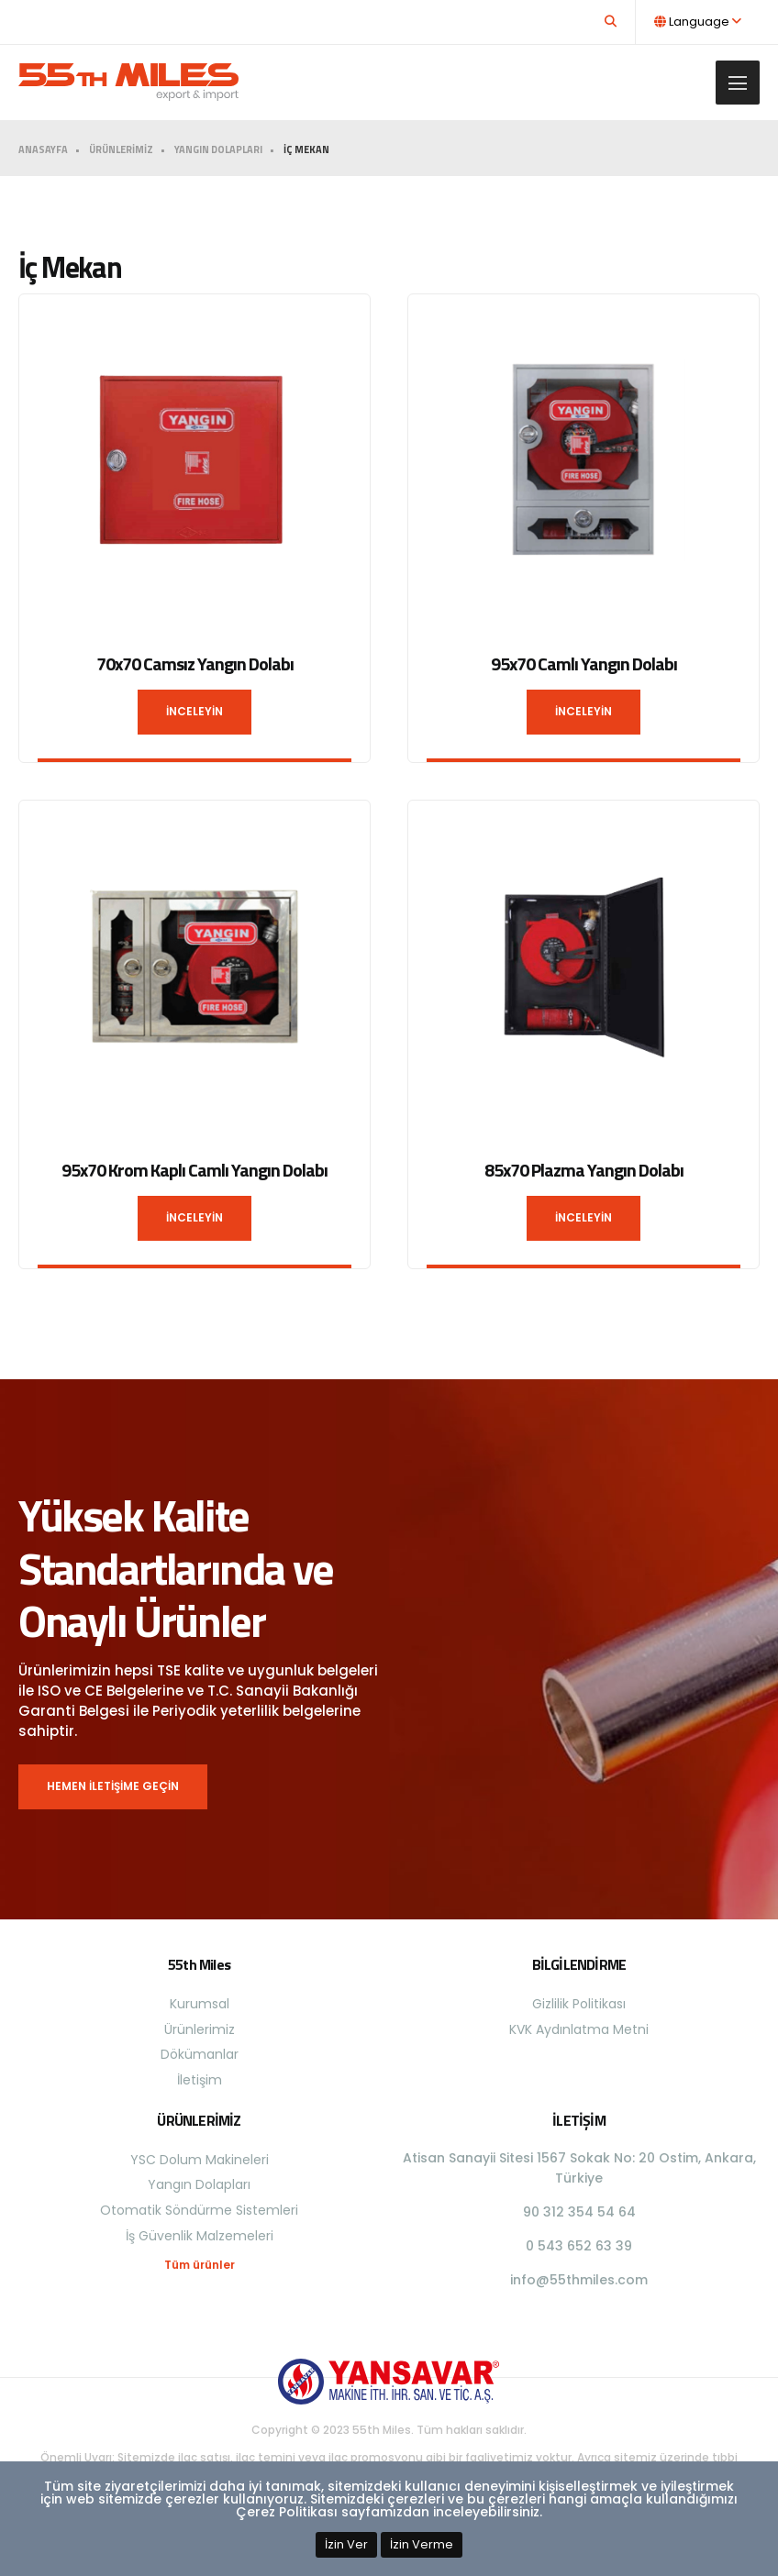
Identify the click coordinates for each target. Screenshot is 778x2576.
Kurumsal (199, 2004)
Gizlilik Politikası (579, 2004)
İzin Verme (421, 2544)
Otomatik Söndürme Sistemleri (199, 2210)
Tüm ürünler (199, 2265)
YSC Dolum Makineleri (199, 2159)
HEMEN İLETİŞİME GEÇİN (113, 1786)
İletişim (199, 2080)
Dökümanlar (200, 2054)
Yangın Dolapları (199, 2184)
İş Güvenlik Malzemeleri (199, 2236)
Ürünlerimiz (199, 2029)
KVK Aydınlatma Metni (579, 2029)
